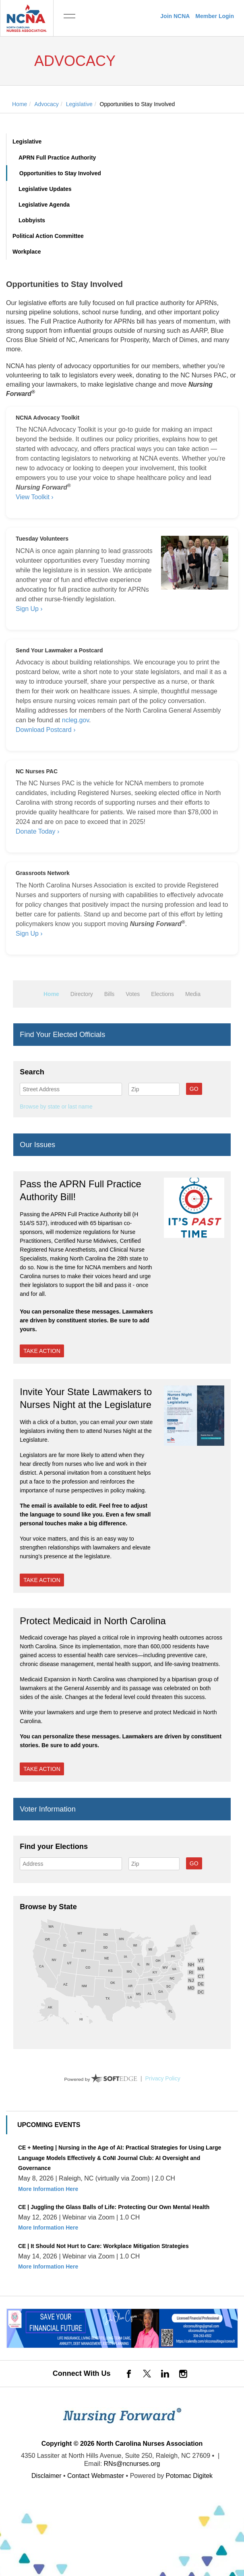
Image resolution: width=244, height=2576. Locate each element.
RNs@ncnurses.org (132, 2463)
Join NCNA (175, 16)
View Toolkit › (35, 497)
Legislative (26, 141)
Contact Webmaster (95, 2475)
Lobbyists (32, 220)
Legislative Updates (45, 189)
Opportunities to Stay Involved (60, 173)
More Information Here (48, 2189)
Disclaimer (46, 2475)
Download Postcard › (46, 729)
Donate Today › (37, 831)
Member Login (214, 16)
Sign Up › (29, 608)
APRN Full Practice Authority (57, 157)
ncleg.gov (75, 720)
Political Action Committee (48, 236)
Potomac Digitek (189, 2475)
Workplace (26, 251)
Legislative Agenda (44, 204)
